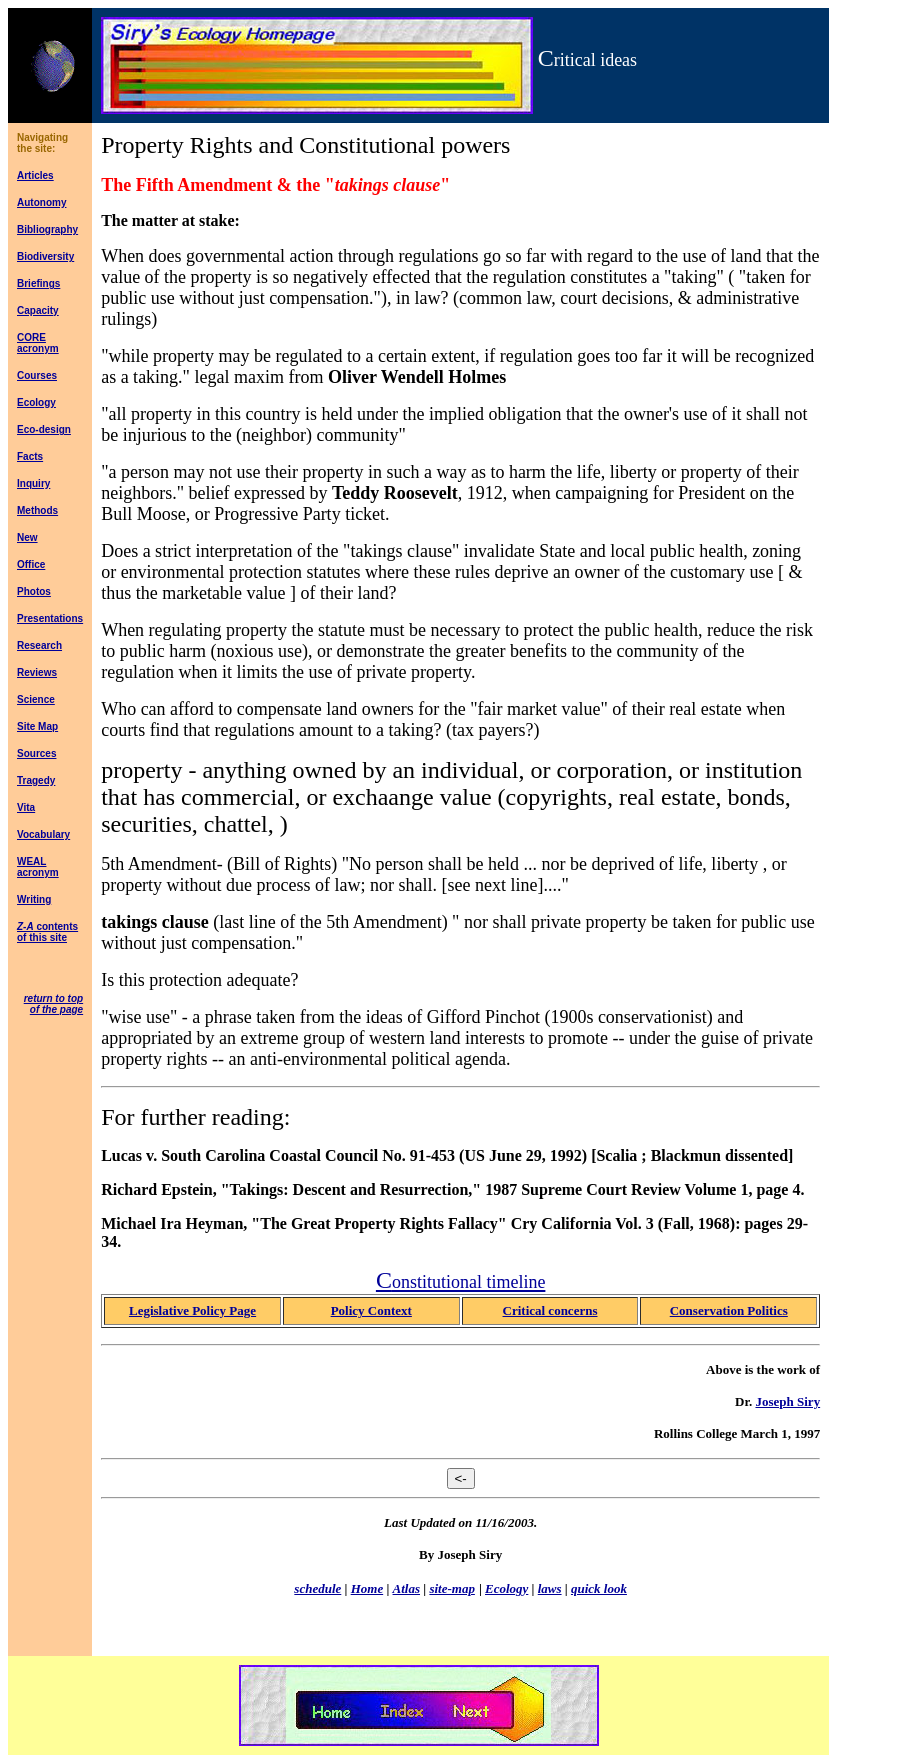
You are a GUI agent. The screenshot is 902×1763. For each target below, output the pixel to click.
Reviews (37, 672)
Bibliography (47, 229)
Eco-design (44, 429)
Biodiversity (45, 256)
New (27, 537)
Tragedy (36, 780)
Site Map (37, 726)
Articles (35, 175)
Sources (36, 753)
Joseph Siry (787, 1401)
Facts (30, 456)
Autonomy (41, 202)
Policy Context (371, 1310)
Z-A (25, 926)
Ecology (36, 402)
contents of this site (47, 932)
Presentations (50, 618)
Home (367, 1588)
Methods (37, 510)
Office (31, 564)
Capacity (38, 310)
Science (36, 699)
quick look (599, 1588)
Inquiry (33, 483)
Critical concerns (550, 1310)
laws (550, 1588)
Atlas (406, 1588)
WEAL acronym (38, 867)
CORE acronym (38, 343)
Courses (37, 375)
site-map (452, 1588)
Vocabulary (43, 834)
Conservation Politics (729, 1310)
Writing (34, 899)
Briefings (38, 283)
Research (39, 645)
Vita (26, 807)
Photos (34, 591)
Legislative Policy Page (192, 1310)
